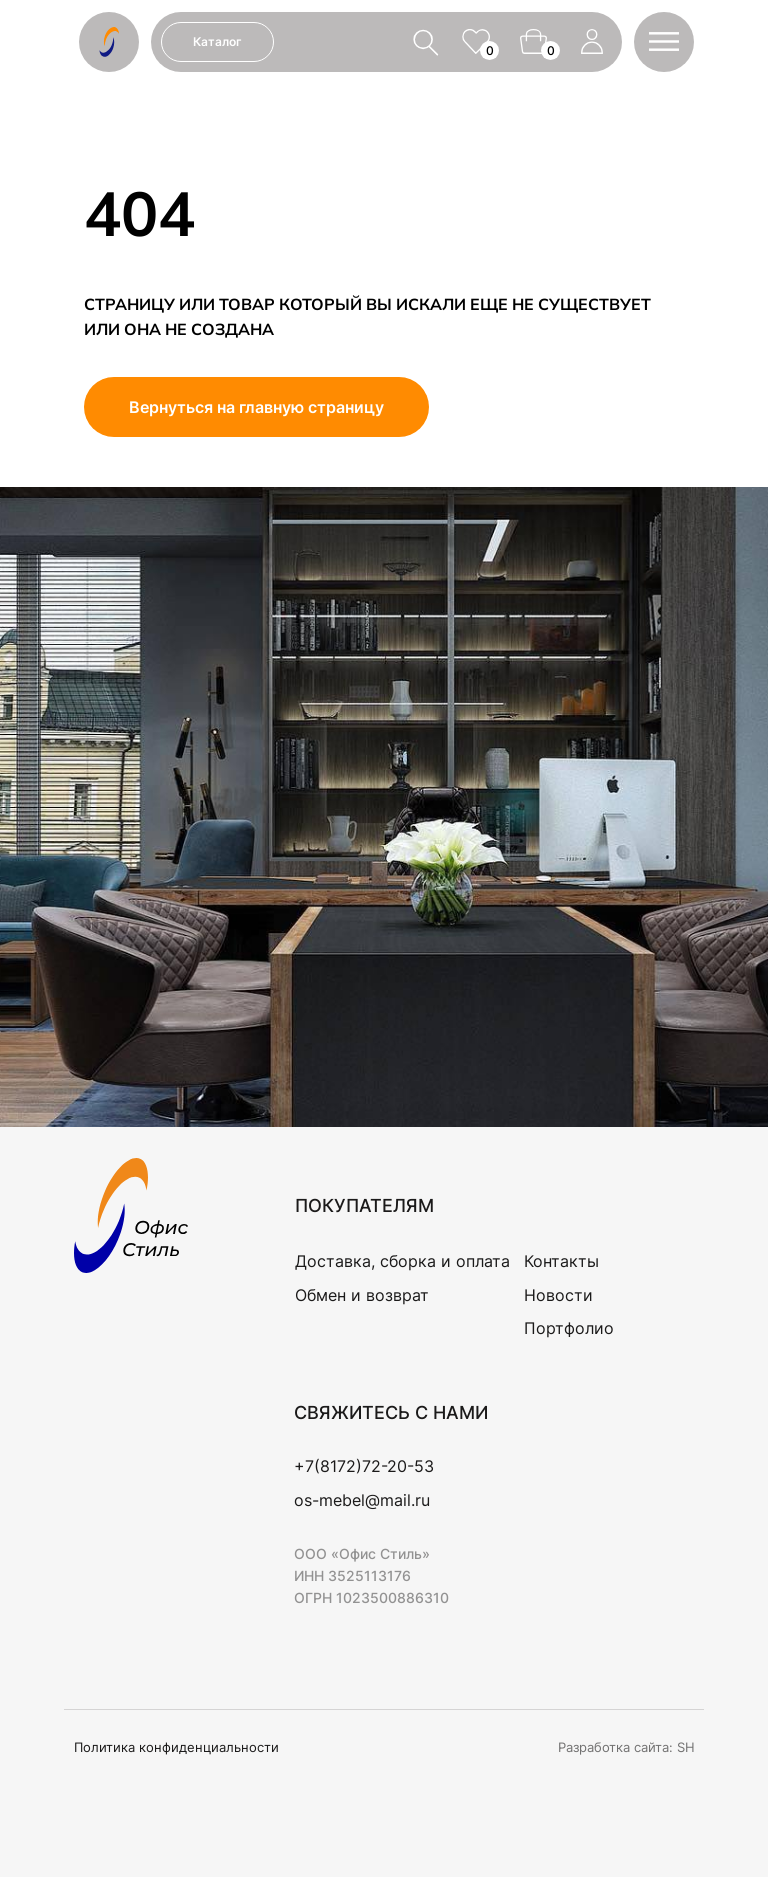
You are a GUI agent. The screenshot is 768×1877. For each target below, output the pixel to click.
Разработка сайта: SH (626, 1747)
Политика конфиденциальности (176, 1747)
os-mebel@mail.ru (362, 1500)
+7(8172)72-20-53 (364, 1466)
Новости (558, 1295)
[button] (664, 41)
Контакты (561, 1261)
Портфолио (569, 1328)
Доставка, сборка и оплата (402, 1261)
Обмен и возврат (362, 1295)
